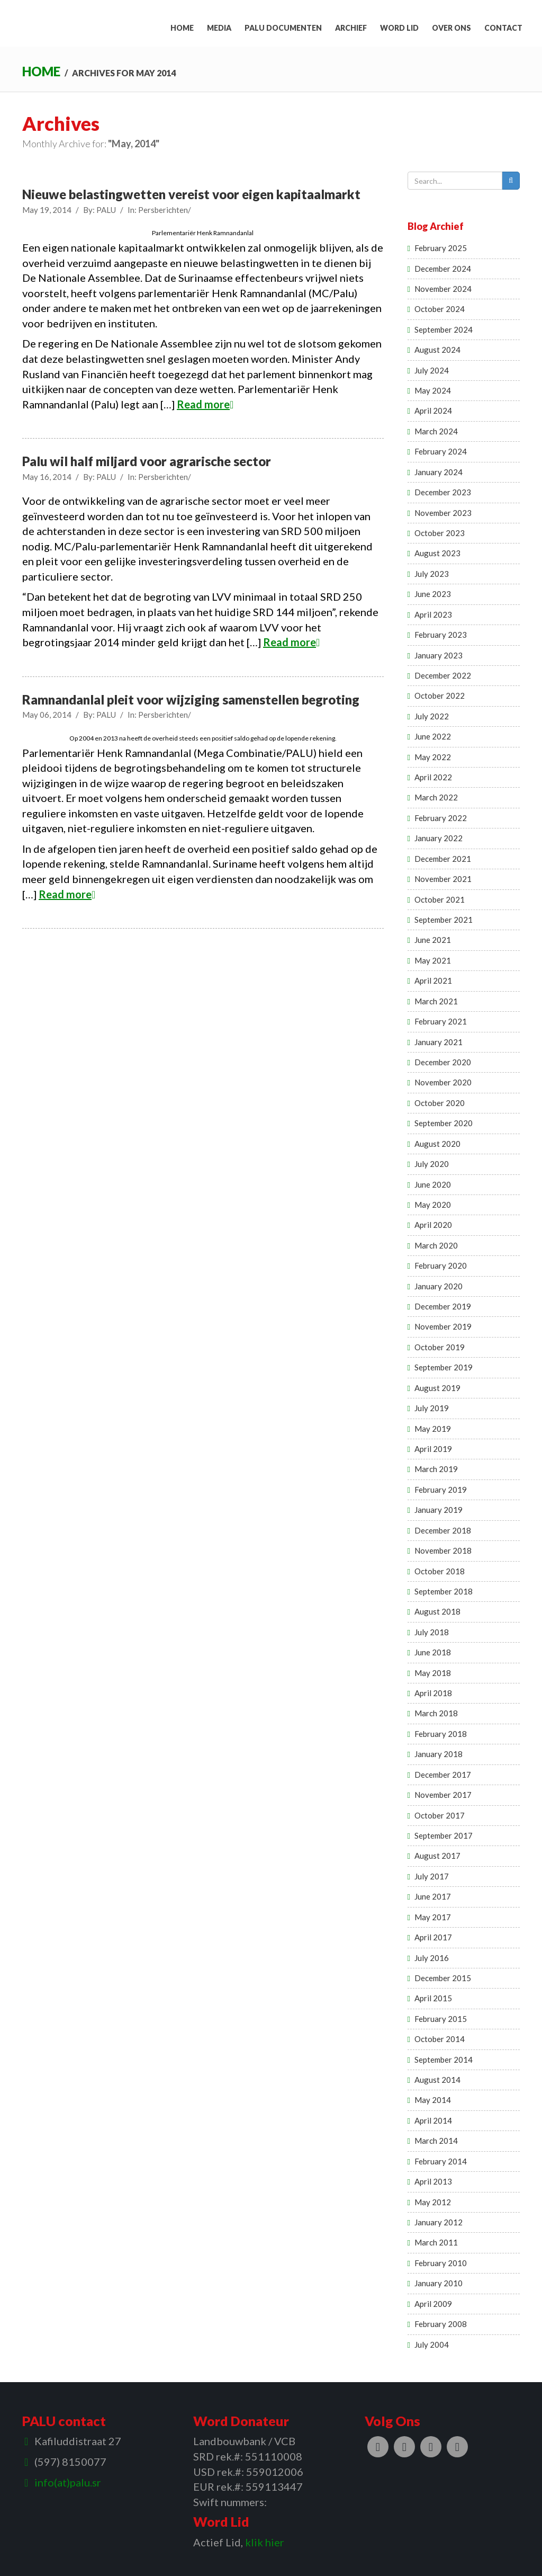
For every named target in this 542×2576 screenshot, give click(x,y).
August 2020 (437, 1143)
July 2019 (431, 1408)
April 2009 (433, 2303)
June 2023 (432, 594)
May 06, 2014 (46, 714)
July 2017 (431, 1876)
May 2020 (432, 1204)
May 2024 (432, 390)
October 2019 (439, 1347)
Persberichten (163, 210)
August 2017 (437, 1855)
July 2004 (431, 2344)
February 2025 (440, 248)
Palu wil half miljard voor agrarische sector (146, 461)
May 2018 (432, 1673)
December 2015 (442, 1978)
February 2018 (440, 1734)
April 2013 (433, 2181)
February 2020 (440, 1265)
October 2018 (439, 1571)
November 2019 (443, 1326)
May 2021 (432, 960)
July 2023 (431, 573)
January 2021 (438, 1042)
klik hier (264, 2542)
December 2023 (442, 492)
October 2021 (439, 899)
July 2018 (431, 1632)
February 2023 (440, 634)
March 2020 (436, 1245)
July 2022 (431, 716)
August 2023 (437, 553)
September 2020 (443, 1123)
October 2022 (439, 695)
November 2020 (443, 1082)
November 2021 (443, 879)
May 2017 (432, 1917)
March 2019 (436, 1469)
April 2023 (433, 614)
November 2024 (443, 288)
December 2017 (442, 1774)
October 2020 (439, 1103)
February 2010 (440, 2263)
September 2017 (443, 1835)
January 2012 (438, 2222)
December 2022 (442, 675)
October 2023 (439, 533)
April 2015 (433, 1998)
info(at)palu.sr (67, 2482)
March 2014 (436, 2140)
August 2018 (437, 1611)
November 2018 (443, 1550)
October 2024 (439, 309)
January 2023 (438, 655)
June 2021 (432, 939)
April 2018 (433, 1693)
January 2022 (438, 838)
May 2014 (432, 2100)
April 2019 (433, 1449)
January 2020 (438, 1286)
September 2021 (443, 919)
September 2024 (443, 329)
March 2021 (436, 1001)
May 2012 (432, 2202)
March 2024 (436, 431)
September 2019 (443, 1367)
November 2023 (443, 513)
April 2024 (433, 410)
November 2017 (443, 1794)
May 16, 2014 (46, 477)
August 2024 (437, 349)
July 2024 (431, 370)
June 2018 (432, 1652)
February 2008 (440, 2324)
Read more (205, 404)
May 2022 (432, 757)
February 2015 (440, 2019)
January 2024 (438, 472)
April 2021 (433, 980)
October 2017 (439, 1815)
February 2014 (440, 2161)
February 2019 (440, 1489)
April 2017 (433, 1937)
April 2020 (433, 1224)
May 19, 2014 (46, 210)
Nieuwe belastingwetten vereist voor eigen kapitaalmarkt (191, 194)
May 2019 (432, 1428)
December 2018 (442, 1530)
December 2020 (442, 1062)
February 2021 (440, 1021)
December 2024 (442, 268)
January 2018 (438, 1754)
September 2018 (443, 1591)
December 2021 (442, 858)
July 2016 (431, 1958)
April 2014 (433, 2120)
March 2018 (436, 1713)
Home (41, 71)
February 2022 (440, 818)
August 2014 (437, 2079)
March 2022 (436, 797)
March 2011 (436, 2242)
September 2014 (443, 2059)
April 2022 (433, 777)
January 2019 (438, 1509)
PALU (106, 210)
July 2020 (431, 1164)
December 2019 (442, 1306)
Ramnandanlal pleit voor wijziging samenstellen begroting (190, 699)
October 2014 (439, 2039)
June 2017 (432, 1896)
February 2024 (440, 451)
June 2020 (432, 1184)
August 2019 (437, 1388)
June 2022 (432, 736)
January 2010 (438, 2283)
